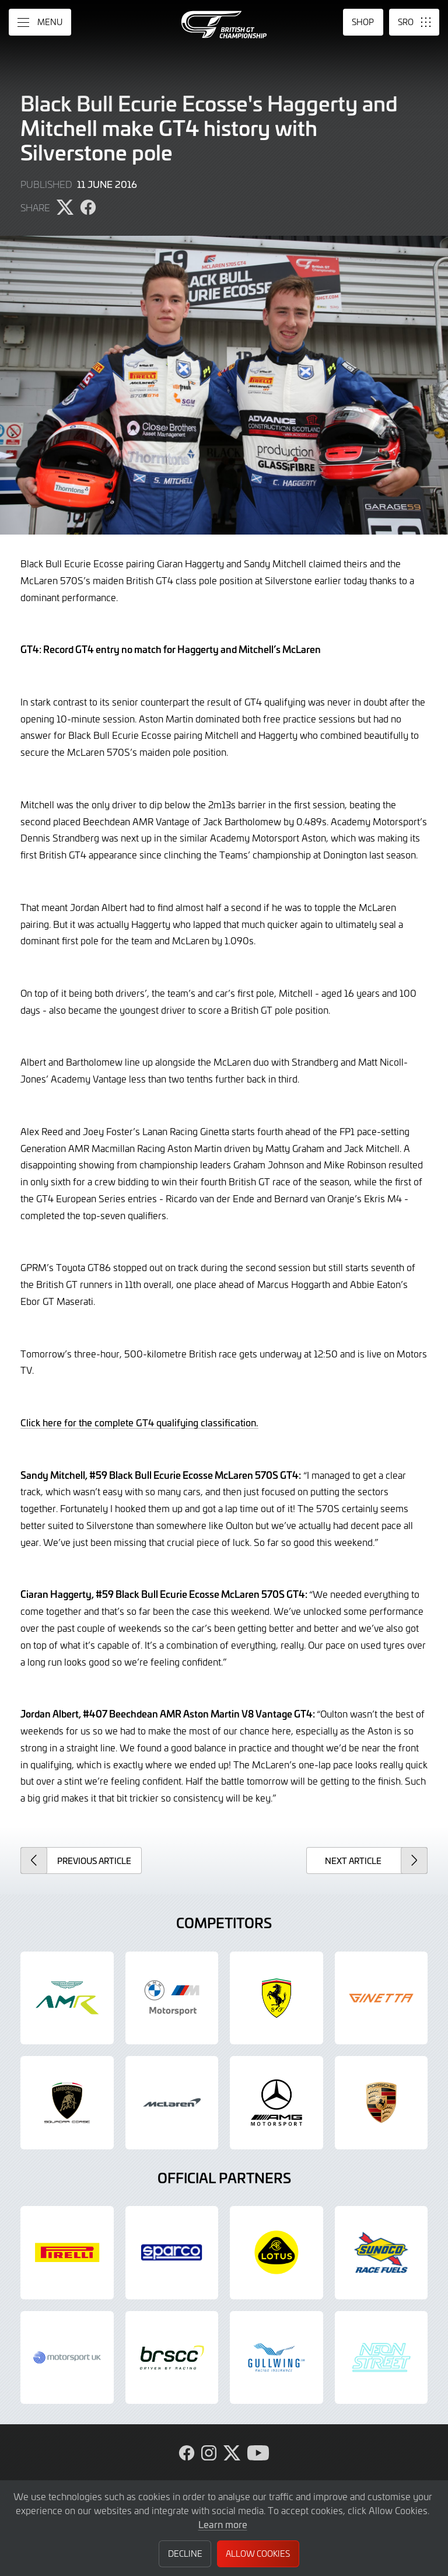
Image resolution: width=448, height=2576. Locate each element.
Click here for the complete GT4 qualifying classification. (139, 1422)
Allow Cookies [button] (258, 2553)
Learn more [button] (222, 2524)
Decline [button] (185, 2553)
